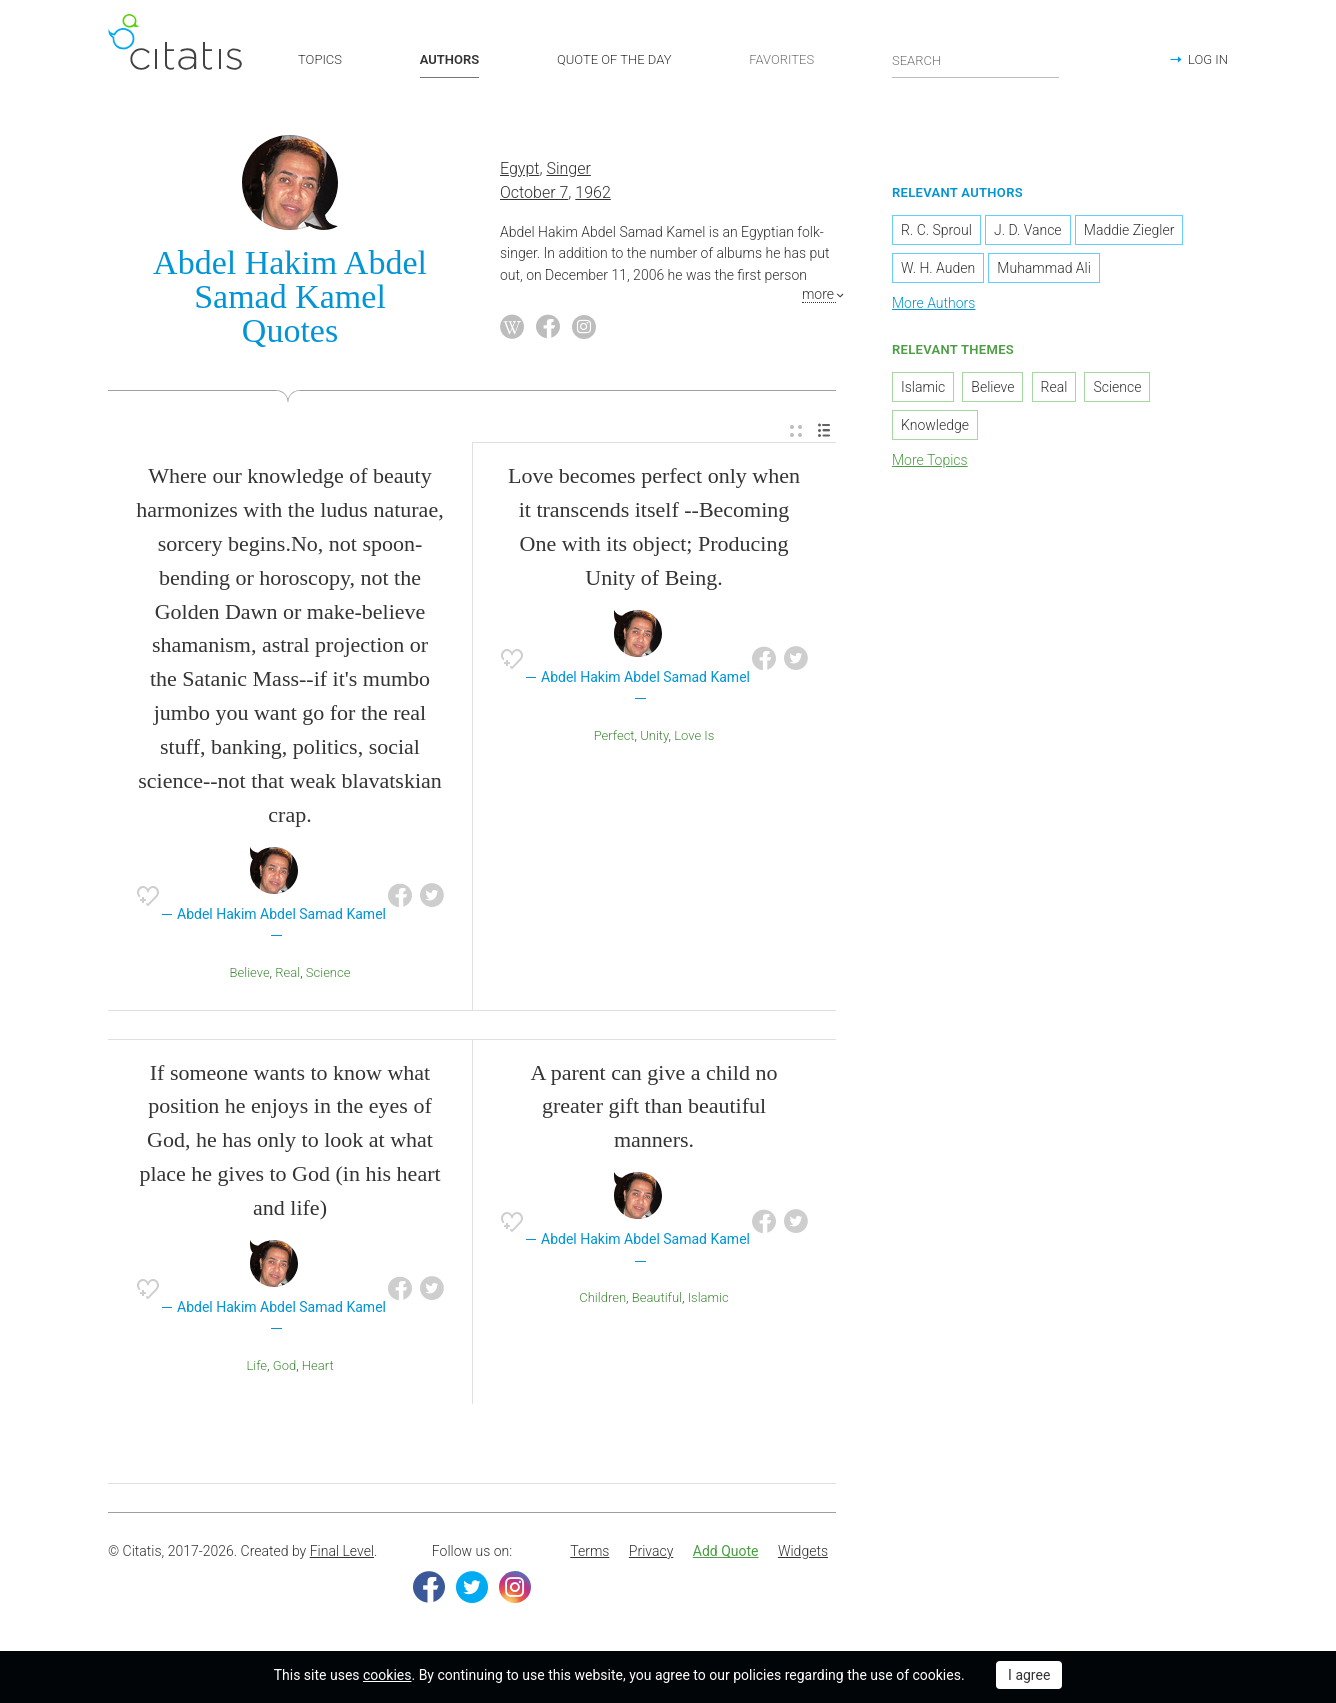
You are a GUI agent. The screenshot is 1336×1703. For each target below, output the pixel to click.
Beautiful (657, 1297)
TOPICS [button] (320, 59)
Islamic (708, 1297)
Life (256, 1365)
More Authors (933, 303)
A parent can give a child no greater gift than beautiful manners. (654, 1106)
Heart (318, 1365)
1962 (593, 192)
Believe (250, 972)
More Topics (930, 460)
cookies (387, 1675)
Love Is (694, 735)
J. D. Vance (1028, 230)
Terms (589, 1551)
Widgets (803, 1551)
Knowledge (935, 425)
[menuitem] (796, 431)
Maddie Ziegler (1129, 230)
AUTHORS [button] (449, 59)
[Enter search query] (976, 60)
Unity (654, 735)
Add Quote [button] (726, 1551)
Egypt (519, 168)
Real (287, 972)
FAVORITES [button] (781, 59)
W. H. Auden (938, 268)
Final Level (342, 1551)
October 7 (534, 192)
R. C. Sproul (936, 230)
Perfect (614, 735)
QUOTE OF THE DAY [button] (614, 59)
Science (328, 972)
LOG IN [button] (1208, 59)
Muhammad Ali (1044, 268)
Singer (568, 168)
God (284, 1365)
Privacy (651, 1551)
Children (602, 1297)
